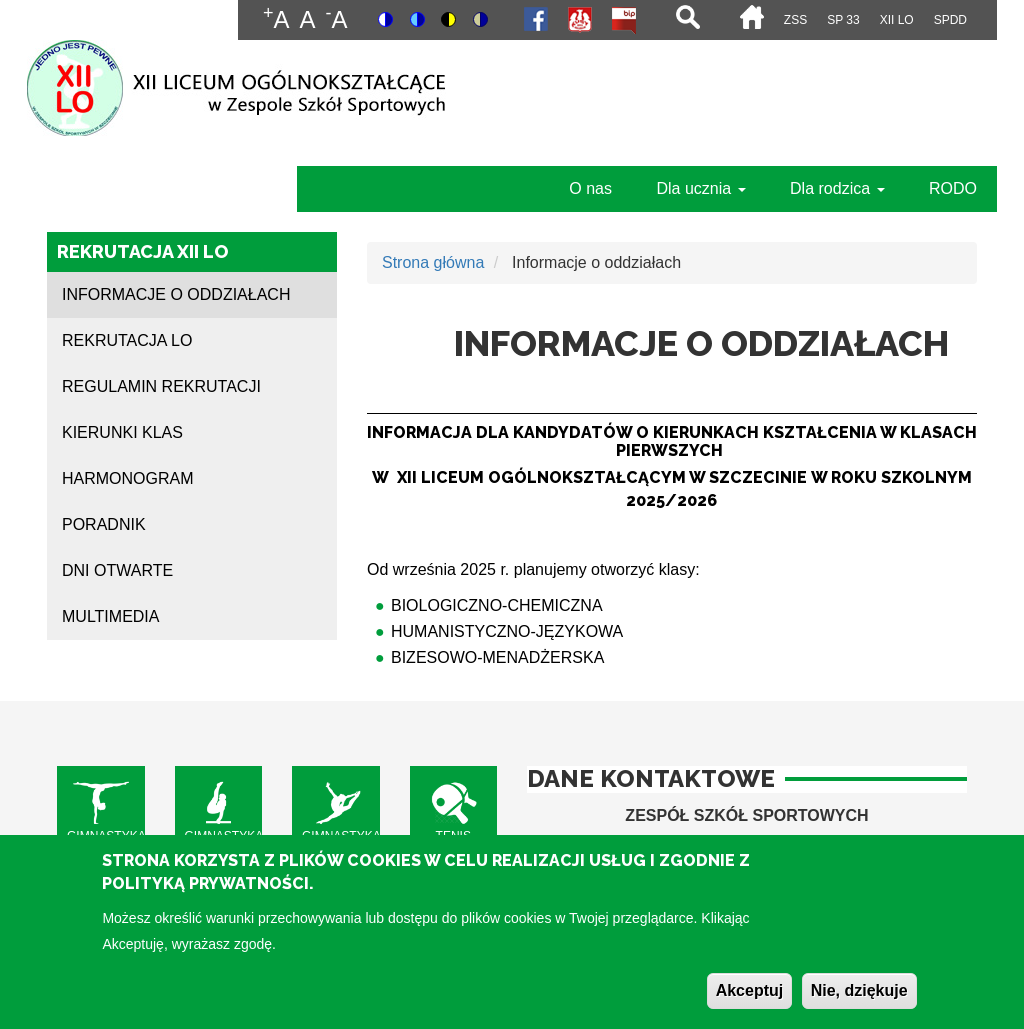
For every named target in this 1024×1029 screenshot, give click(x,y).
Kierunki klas (122, 432)
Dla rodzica (837, 188)
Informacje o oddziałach (176, 294)
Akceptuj (750, 1002)
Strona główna (433, 262)
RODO (953, 188)
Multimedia (110, 616)
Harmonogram (128, 478)
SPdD (950, 20)
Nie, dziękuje (859, 1002)
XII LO (897, 20)
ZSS (795, 20)
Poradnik (104, 524)
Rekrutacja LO (127, 340)
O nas (590, 188)
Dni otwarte (117, 570)
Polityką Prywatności (205, 895)
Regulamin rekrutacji (161, 386)
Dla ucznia (700, 188)
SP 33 (843, 20)
